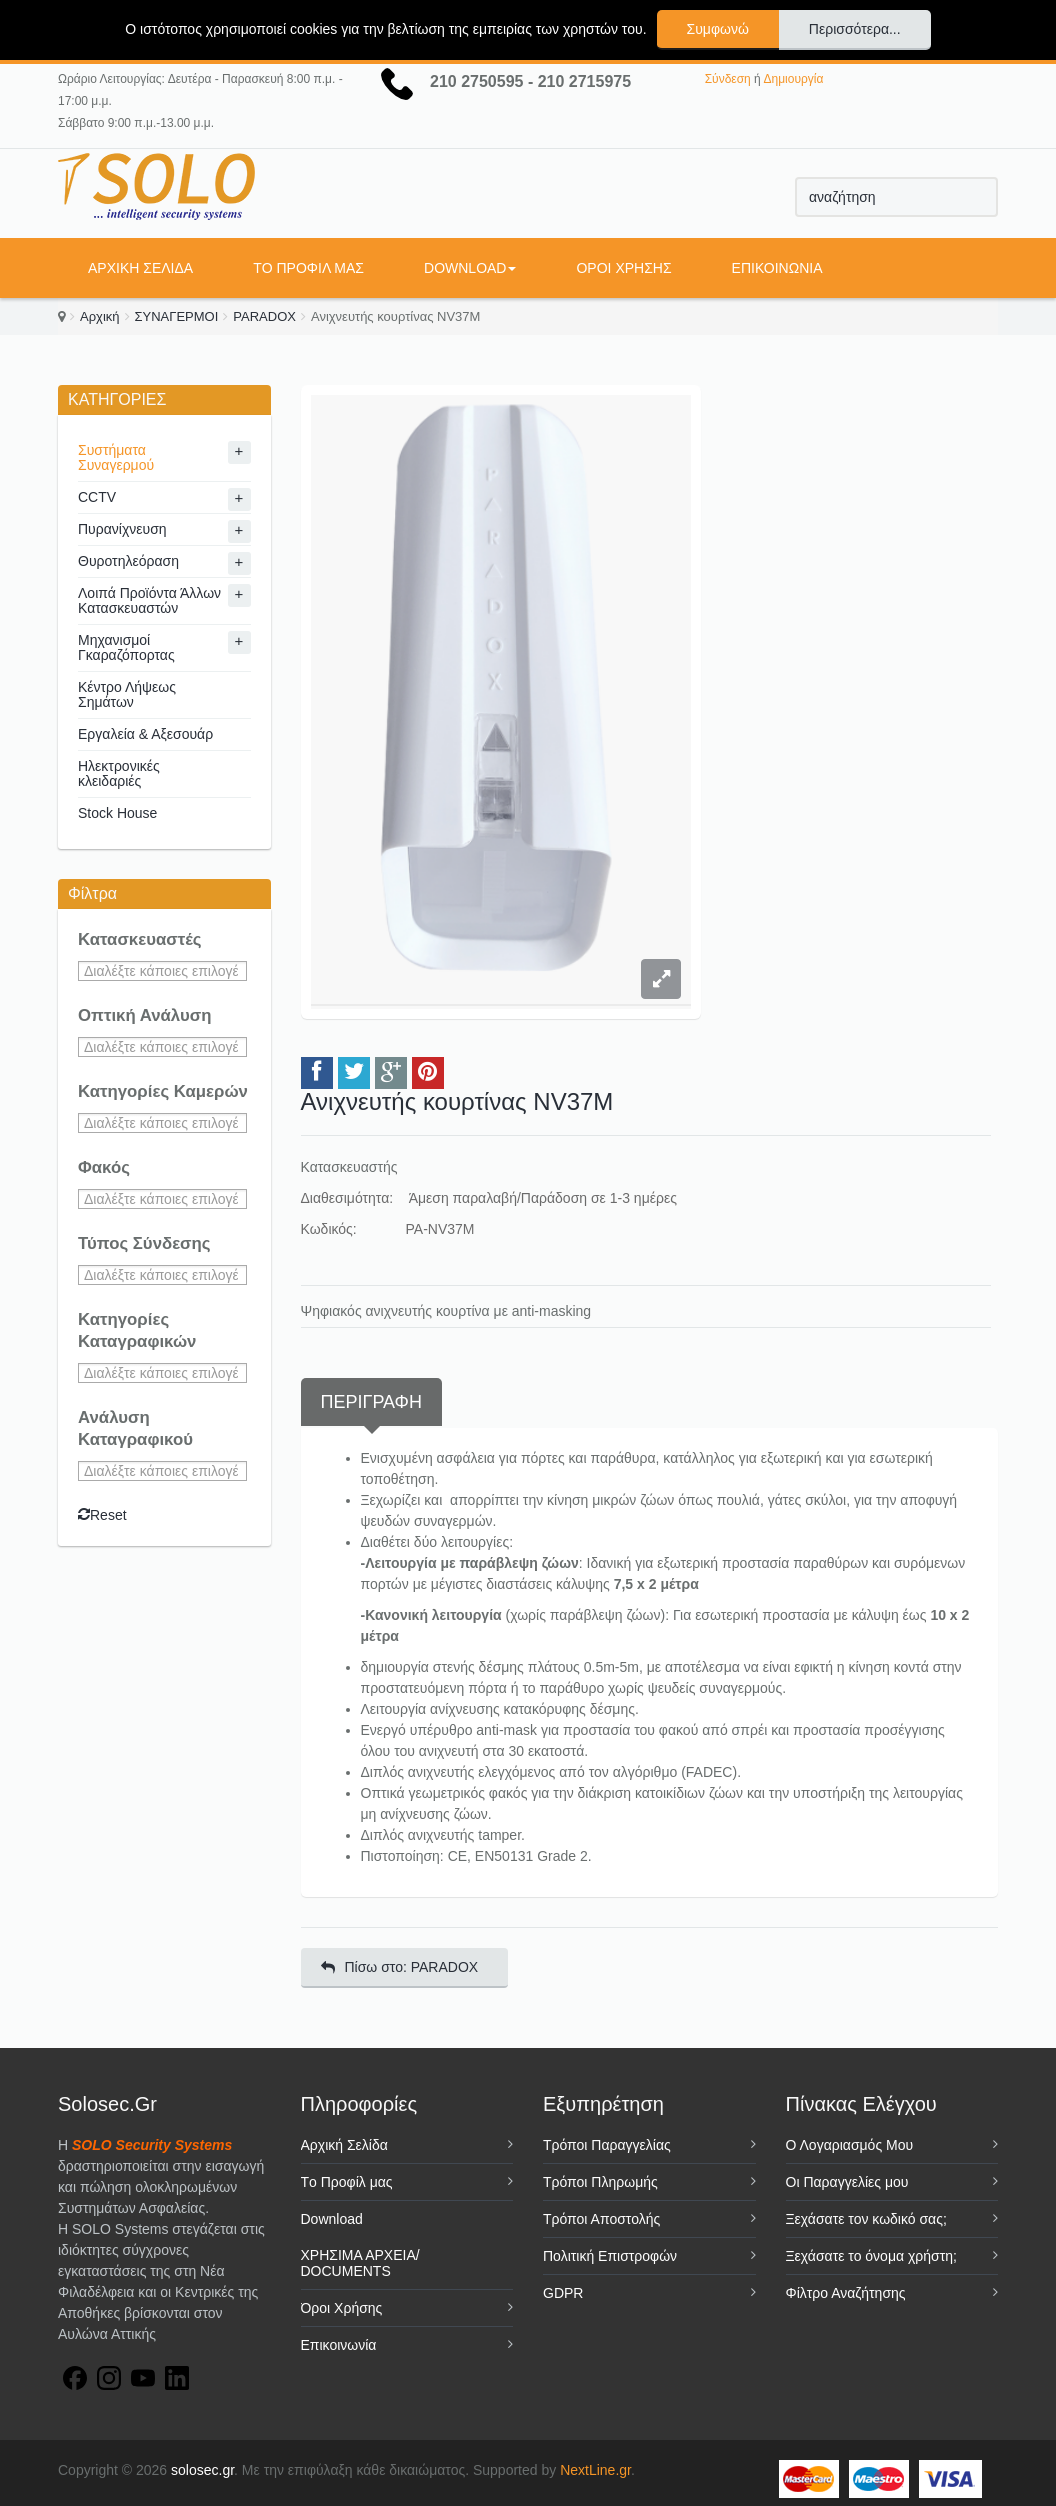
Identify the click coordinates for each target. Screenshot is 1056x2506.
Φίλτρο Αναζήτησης (846, 2293)
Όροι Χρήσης (623, 268)
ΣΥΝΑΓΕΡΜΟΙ (177, 316)
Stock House (117, 813)
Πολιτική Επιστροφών (610, 2256)
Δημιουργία (793, 79)
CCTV (97, 497)
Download (470, 268)
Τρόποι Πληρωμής (600, 2182)
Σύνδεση (728, 79)
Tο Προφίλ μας (308, 268)
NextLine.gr (595, 2470)
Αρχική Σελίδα (140, 268)
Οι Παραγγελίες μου (847, 2182)
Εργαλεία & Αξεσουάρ (145, 734)
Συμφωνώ (718, 29)
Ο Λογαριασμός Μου (850, 2145)
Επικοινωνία (777, 268)
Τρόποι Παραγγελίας (607, 2145)
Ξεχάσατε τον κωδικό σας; (866, 2219)
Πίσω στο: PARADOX (400, 1967)
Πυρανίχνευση (122, 529)
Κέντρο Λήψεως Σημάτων (127, 694)
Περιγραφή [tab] (371, 1402)
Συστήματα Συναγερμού (116, 457)
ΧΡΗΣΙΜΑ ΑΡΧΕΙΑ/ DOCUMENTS (360, 2263)
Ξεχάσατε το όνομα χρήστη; (871, 2256)
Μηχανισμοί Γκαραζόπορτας (126, 647)
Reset (102, 1515)
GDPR (563, 2293)
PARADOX (264, 316)
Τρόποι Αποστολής (601, 2219)
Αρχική (100, 316)
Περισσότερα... (855, 29)
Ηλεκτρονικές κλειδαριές (119, 773)
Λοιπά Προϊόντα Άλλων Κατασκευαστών (149, 600)
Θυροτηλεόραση (128, 561)
